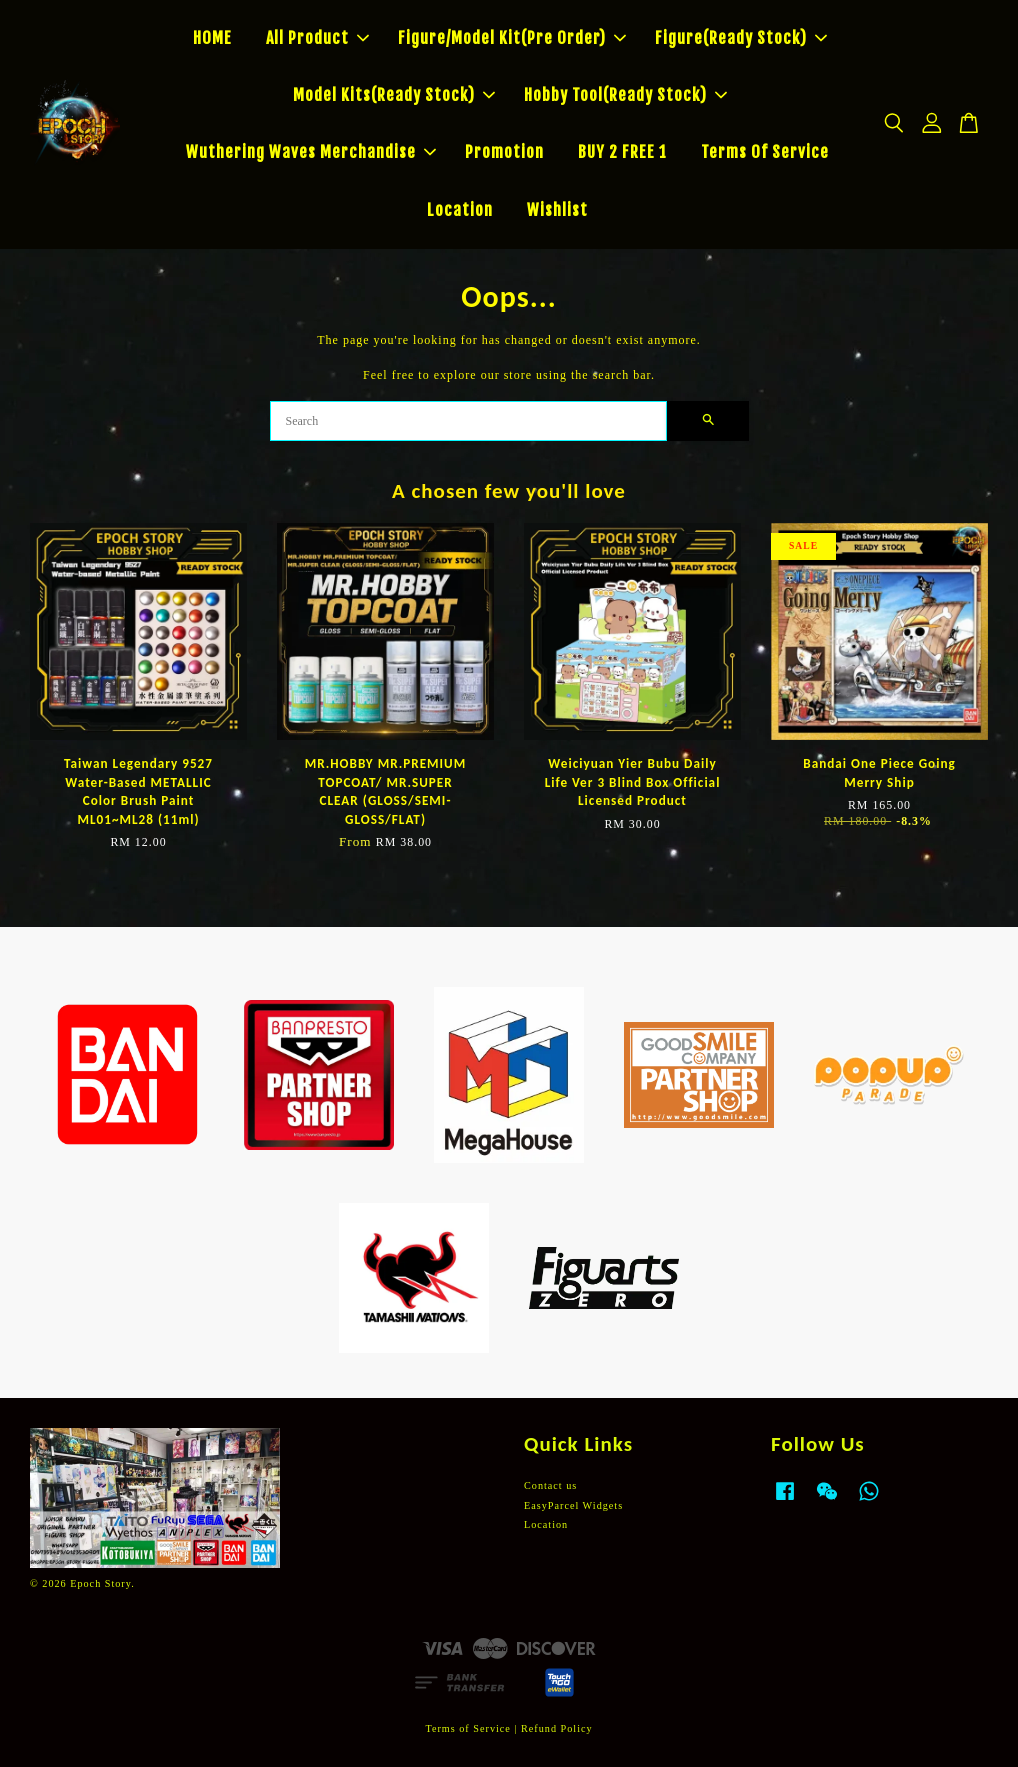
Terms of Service (467, 1728)
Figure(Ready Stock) (741, 38)
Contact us (550, 1485)
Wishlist (557, 210)
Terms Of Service (765, 152)
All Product (317, 38)
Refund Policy (557, 1728)
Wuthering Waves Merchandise (311, 152)
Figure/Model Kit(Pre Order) (512, 38)
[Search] (468, 421)
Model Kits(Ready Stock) (394, 95)
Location (460, 210)
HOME (212, 38)
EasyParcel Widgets (573, 1505)
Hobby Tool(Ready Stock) (625, 95)
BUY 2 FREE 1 (622, 152)
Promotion (504, 152)
